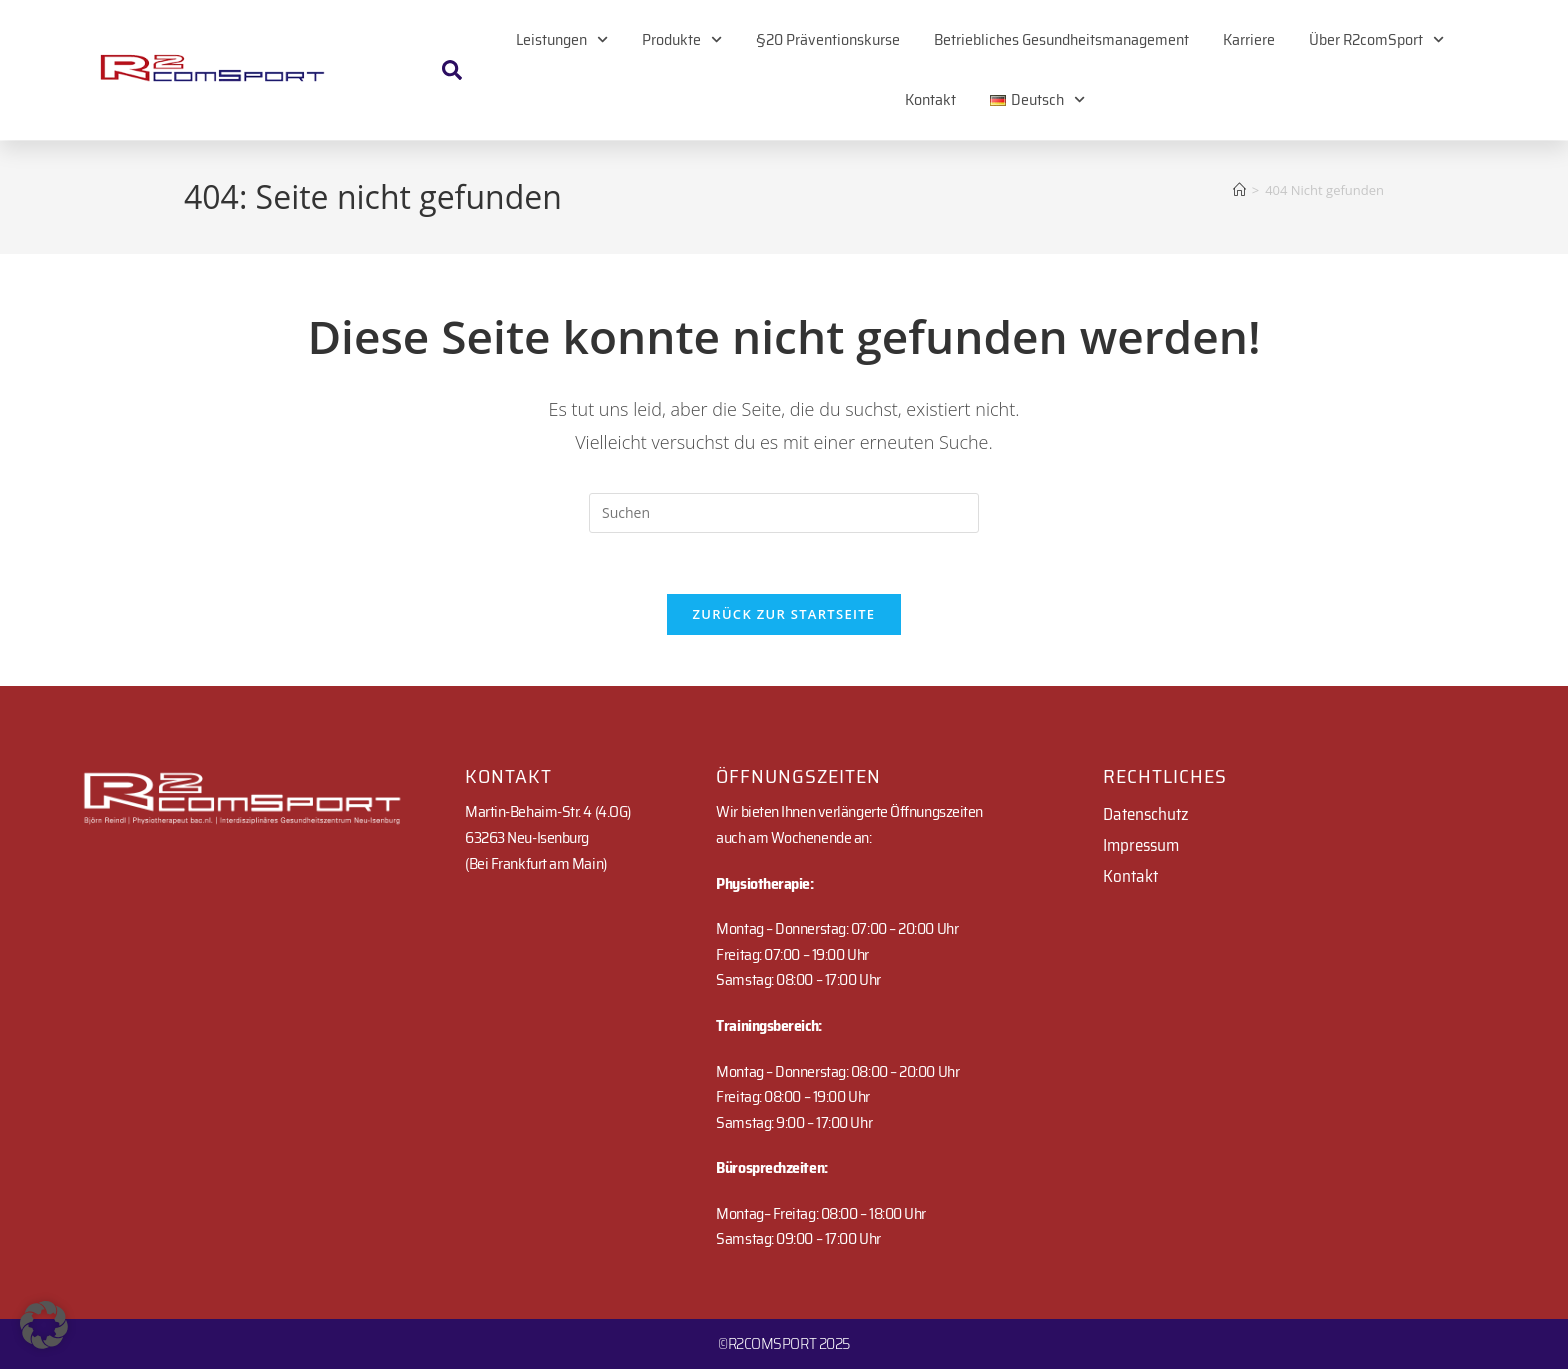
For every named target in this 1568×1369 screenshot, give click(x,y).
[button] (44, 1325)
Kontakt (930, 99)
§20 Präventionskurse (828, 39)
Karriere (1249, 39)
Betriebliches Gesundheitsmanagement (1061, 39)
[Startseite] (1239, 190)
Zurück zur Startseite (784, 614)
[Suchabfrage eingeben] (784, 513)
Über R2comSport (1376, 39)
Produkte (682, 39)
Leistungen (562, 39)
